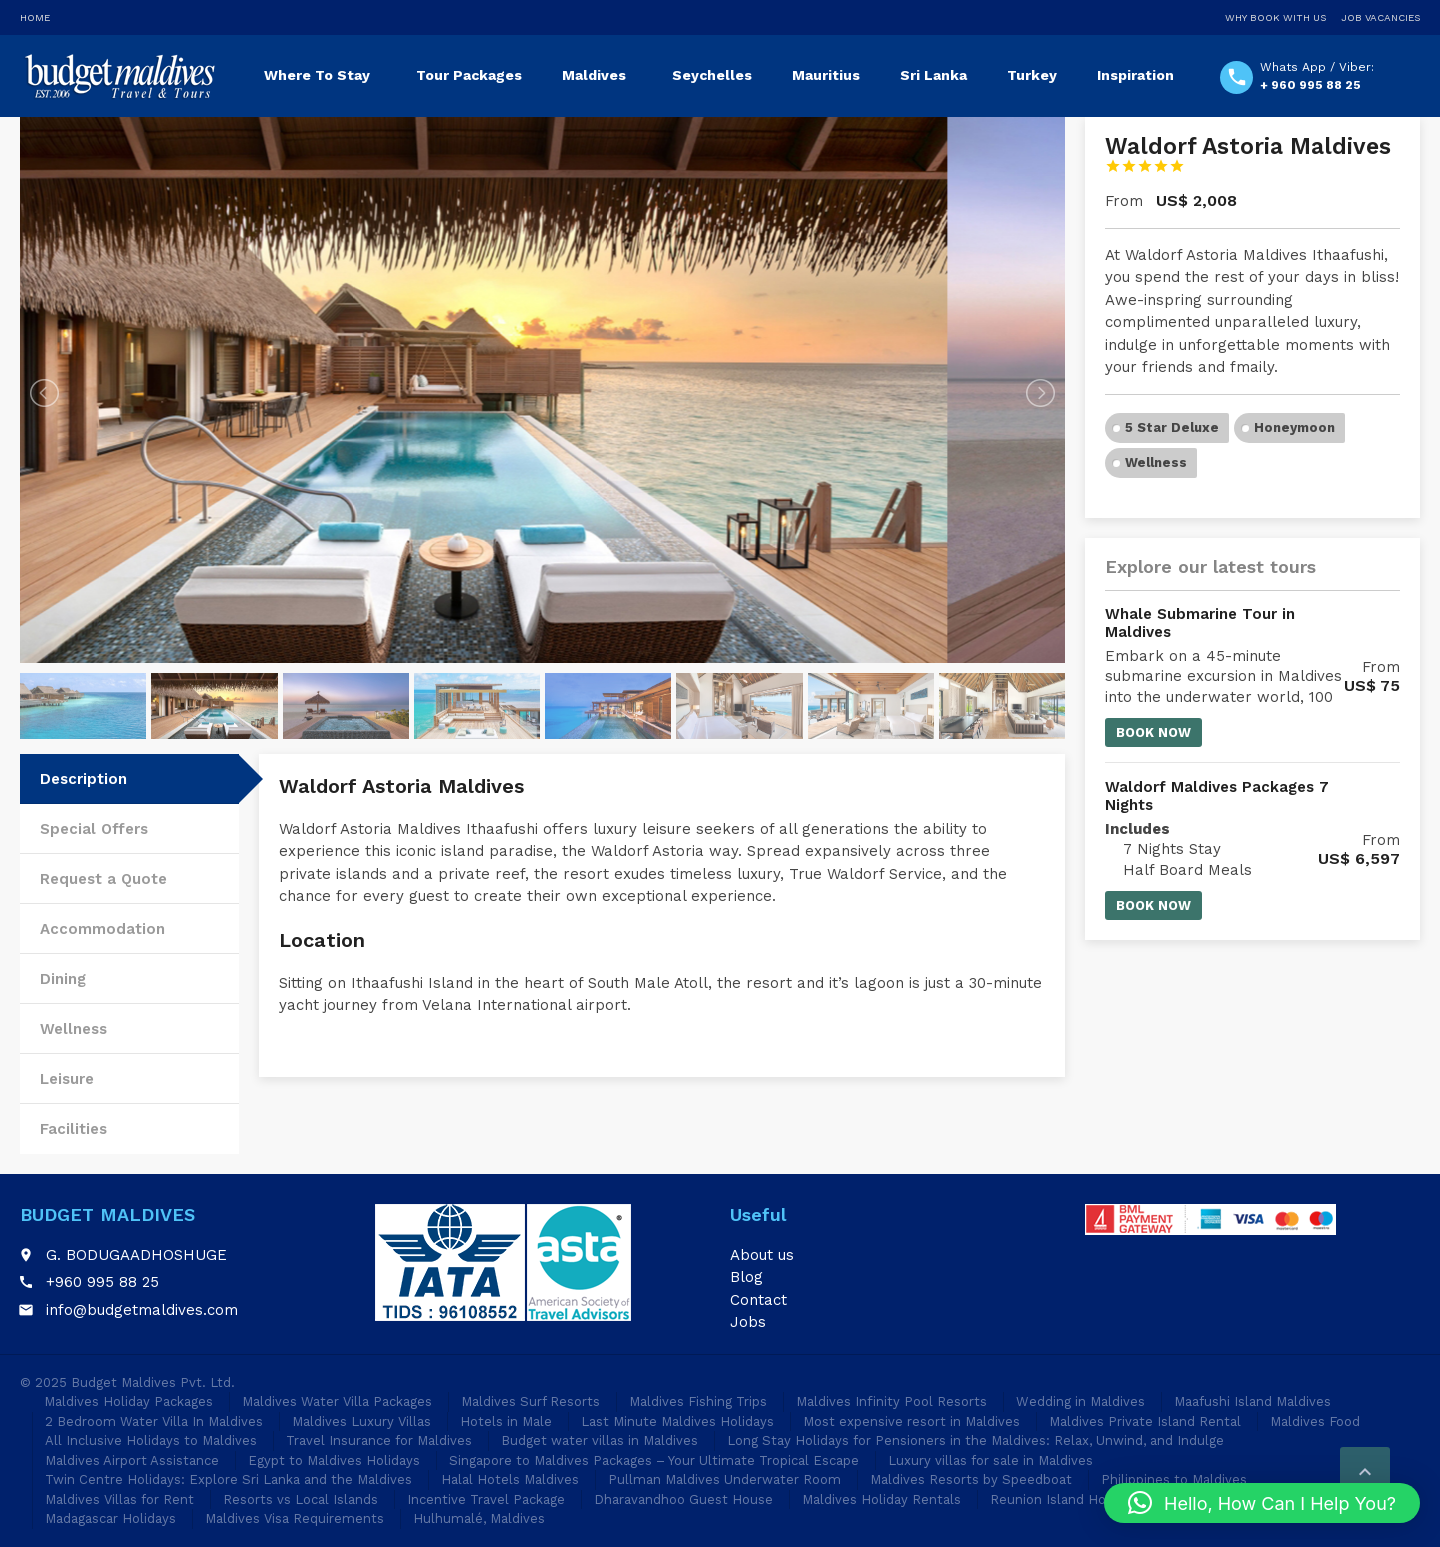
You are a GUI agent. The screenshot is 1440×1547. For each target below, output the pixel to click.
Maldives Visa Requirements (294, 1518)
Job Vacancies (1380, 17)
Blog (746, 1277)
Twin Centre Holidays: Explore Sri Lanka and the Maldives (228, 1479)
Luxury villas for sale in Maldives (990, 1460)
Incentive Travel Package (486, 1499)
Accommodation (102, 929)
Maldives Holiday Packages (128, 1401)
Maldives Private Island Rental (1145, 1421)
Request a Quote (103, 879)
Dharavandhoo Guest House (683, 1499)
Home (35, 17)
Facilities (73, 1129)
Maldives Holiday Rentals (881, 1499)
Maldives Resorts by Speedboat (971, 1479)
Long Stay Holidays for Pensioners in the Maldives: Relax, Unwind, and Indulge (975, 1440)
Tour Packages (469, 75)
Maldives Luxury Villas (361, 1421)
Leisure (67, 1079)
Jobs (748, 1322)
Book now (1153, 732)
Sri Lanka (933, 75)
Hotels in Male (506, 1421)
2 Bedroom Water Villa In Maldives (154, 1421)
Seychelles (712, 75)
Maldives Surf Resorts (530, 1401)
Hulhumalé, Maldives (479, 1518)
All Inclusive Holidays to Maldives (151, 1440)
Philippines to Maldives (1174, 1479)
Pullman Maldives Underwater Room (724, 1479)
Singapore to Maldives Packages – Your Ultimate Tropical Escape (654, 1460)
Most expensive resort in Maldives (911, 1421)
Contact (758, 1300)
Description (83, 779)
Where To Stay (317, 75)
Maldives (594, 75)
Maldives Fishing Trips (698, 1401)
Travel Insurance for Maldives (379, 1440)
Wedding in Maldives (1080, 1401)
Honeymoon (1294, 427)
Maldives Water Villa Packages (337, 1401)
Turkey (1032, 75)
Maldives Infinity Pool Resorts (891, 1401)
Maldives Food (1315, 1421)
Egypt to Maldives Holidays (334, 1460)
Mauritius (826, 75)
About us (762, 1255)
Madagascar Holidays (110, 1518)
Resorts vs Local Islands (300, 1499)
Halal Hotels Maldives (510, 1479)
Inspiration (1135, 75)
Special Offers (94, 829)
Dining (63, 979)
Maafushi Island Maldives (1252, 1401)
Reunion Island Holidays (1066, 1499)
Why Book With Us (1275, 17)
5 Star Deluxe (1172, 427)
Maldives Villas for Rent (119, 1499)
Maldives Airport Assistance (132, 1460)
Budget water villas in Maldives (599, 1440)
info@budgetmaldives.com (142, 1310)
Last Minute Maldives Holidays (677, 1421)
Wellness (73, 1029)
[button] (1262, 1503)
